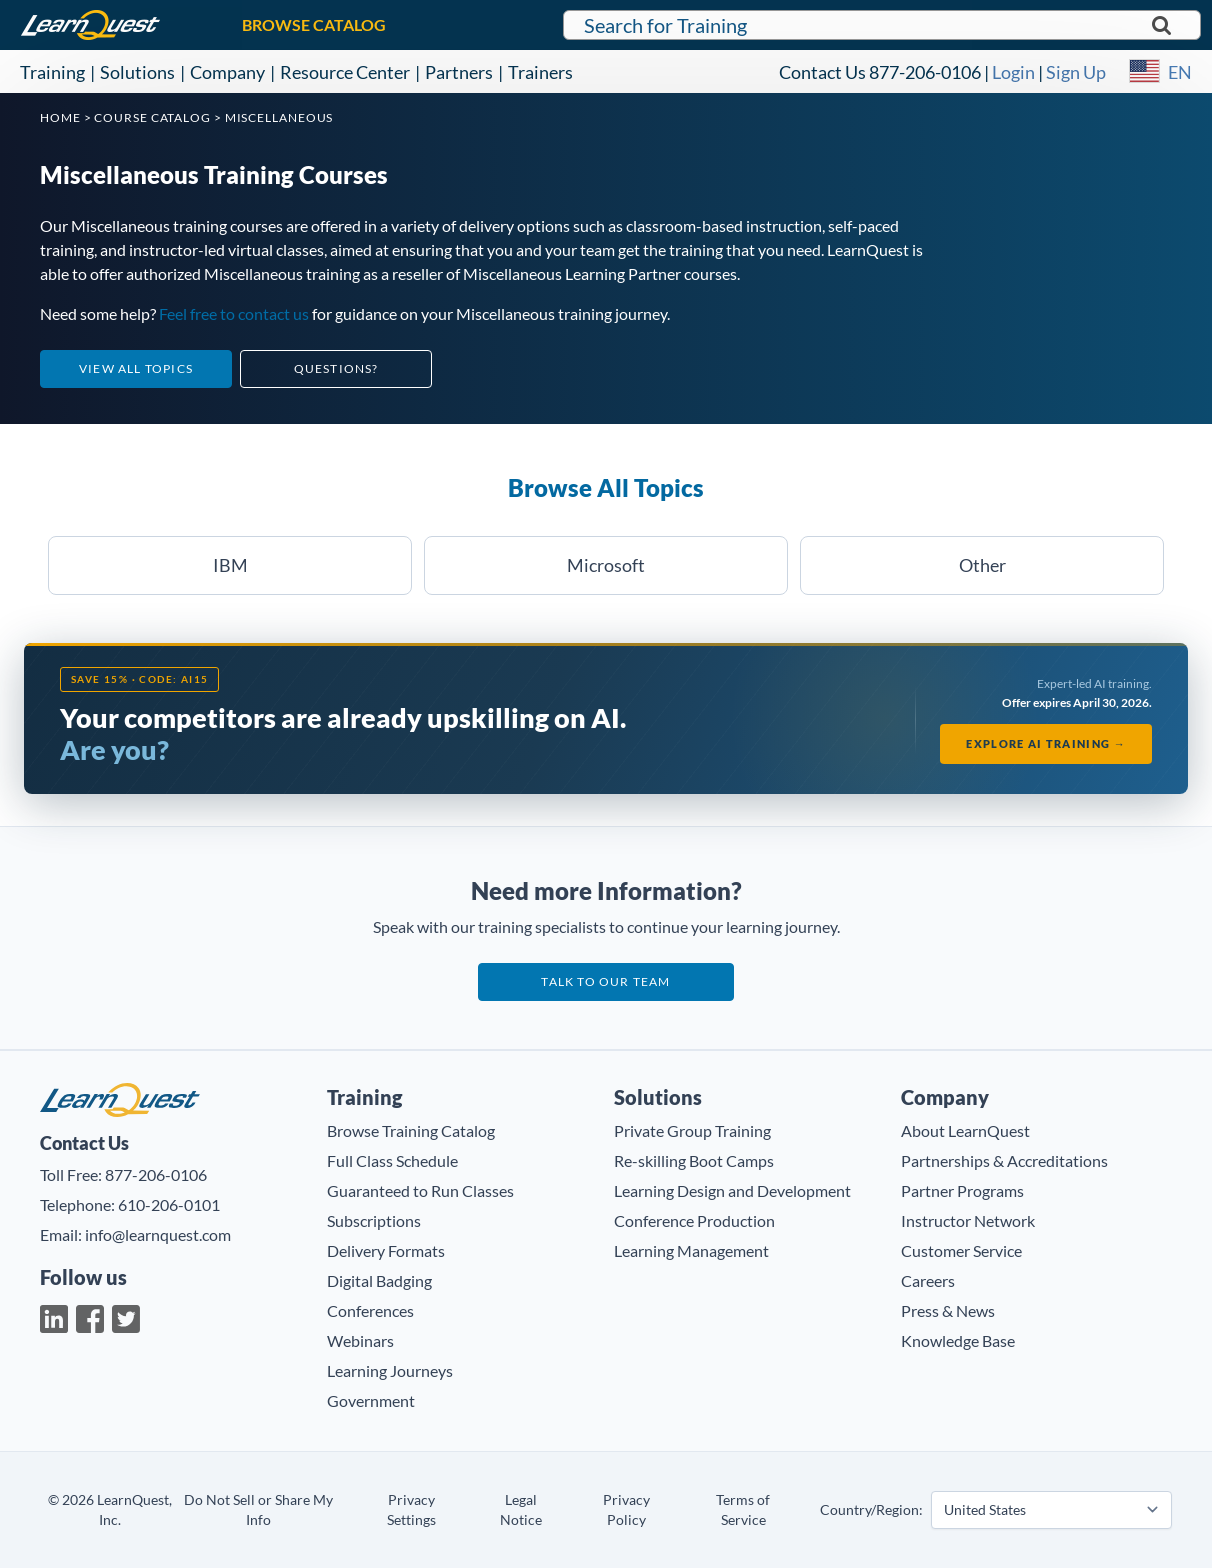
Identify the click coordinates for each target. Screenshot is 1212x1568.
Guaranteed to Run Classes (420, 1190)
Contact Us (822, 72)
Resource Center (345, 72)
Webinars (360, 1340)
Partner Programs (962, 1190)
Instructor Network (968, 1220)
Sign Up (1076, 72)
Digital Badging (379, 1280)
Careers (928, 1280)
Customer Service (961, 1250)
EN (1180, 72)
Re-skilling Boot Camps (694, 1160)
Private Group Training (692, 1130)
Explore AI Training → (1046, 743)
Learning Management (691, 1250)
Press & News (948, 1310)
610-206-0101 (169, 1204)
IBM (230, 565)
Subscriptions (374, 1220)
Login (1013, 72)
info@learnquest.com (158, 1234)
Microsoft (606, 565)
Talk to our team (605, 981)
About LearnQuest (965, 1130)
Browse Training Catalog (411, 1130)
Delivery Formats (386, 1250)
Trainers (540, 72)
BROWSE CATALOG (314, 24)
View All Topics (136, 368)
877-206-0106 (925, 72)
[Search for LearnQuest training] (882, 25)
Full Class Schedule (392, 1160)
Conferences (370, 1310)
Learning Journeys (390, 1370)
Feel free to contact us (234, 313)
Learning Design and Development (732, 1190)
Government (371, 1400)
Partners (459, 72)
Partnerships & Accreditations (1004, 1160)
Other (982, 565)
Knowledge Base (958, 1340)
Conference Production (694, 1220)
